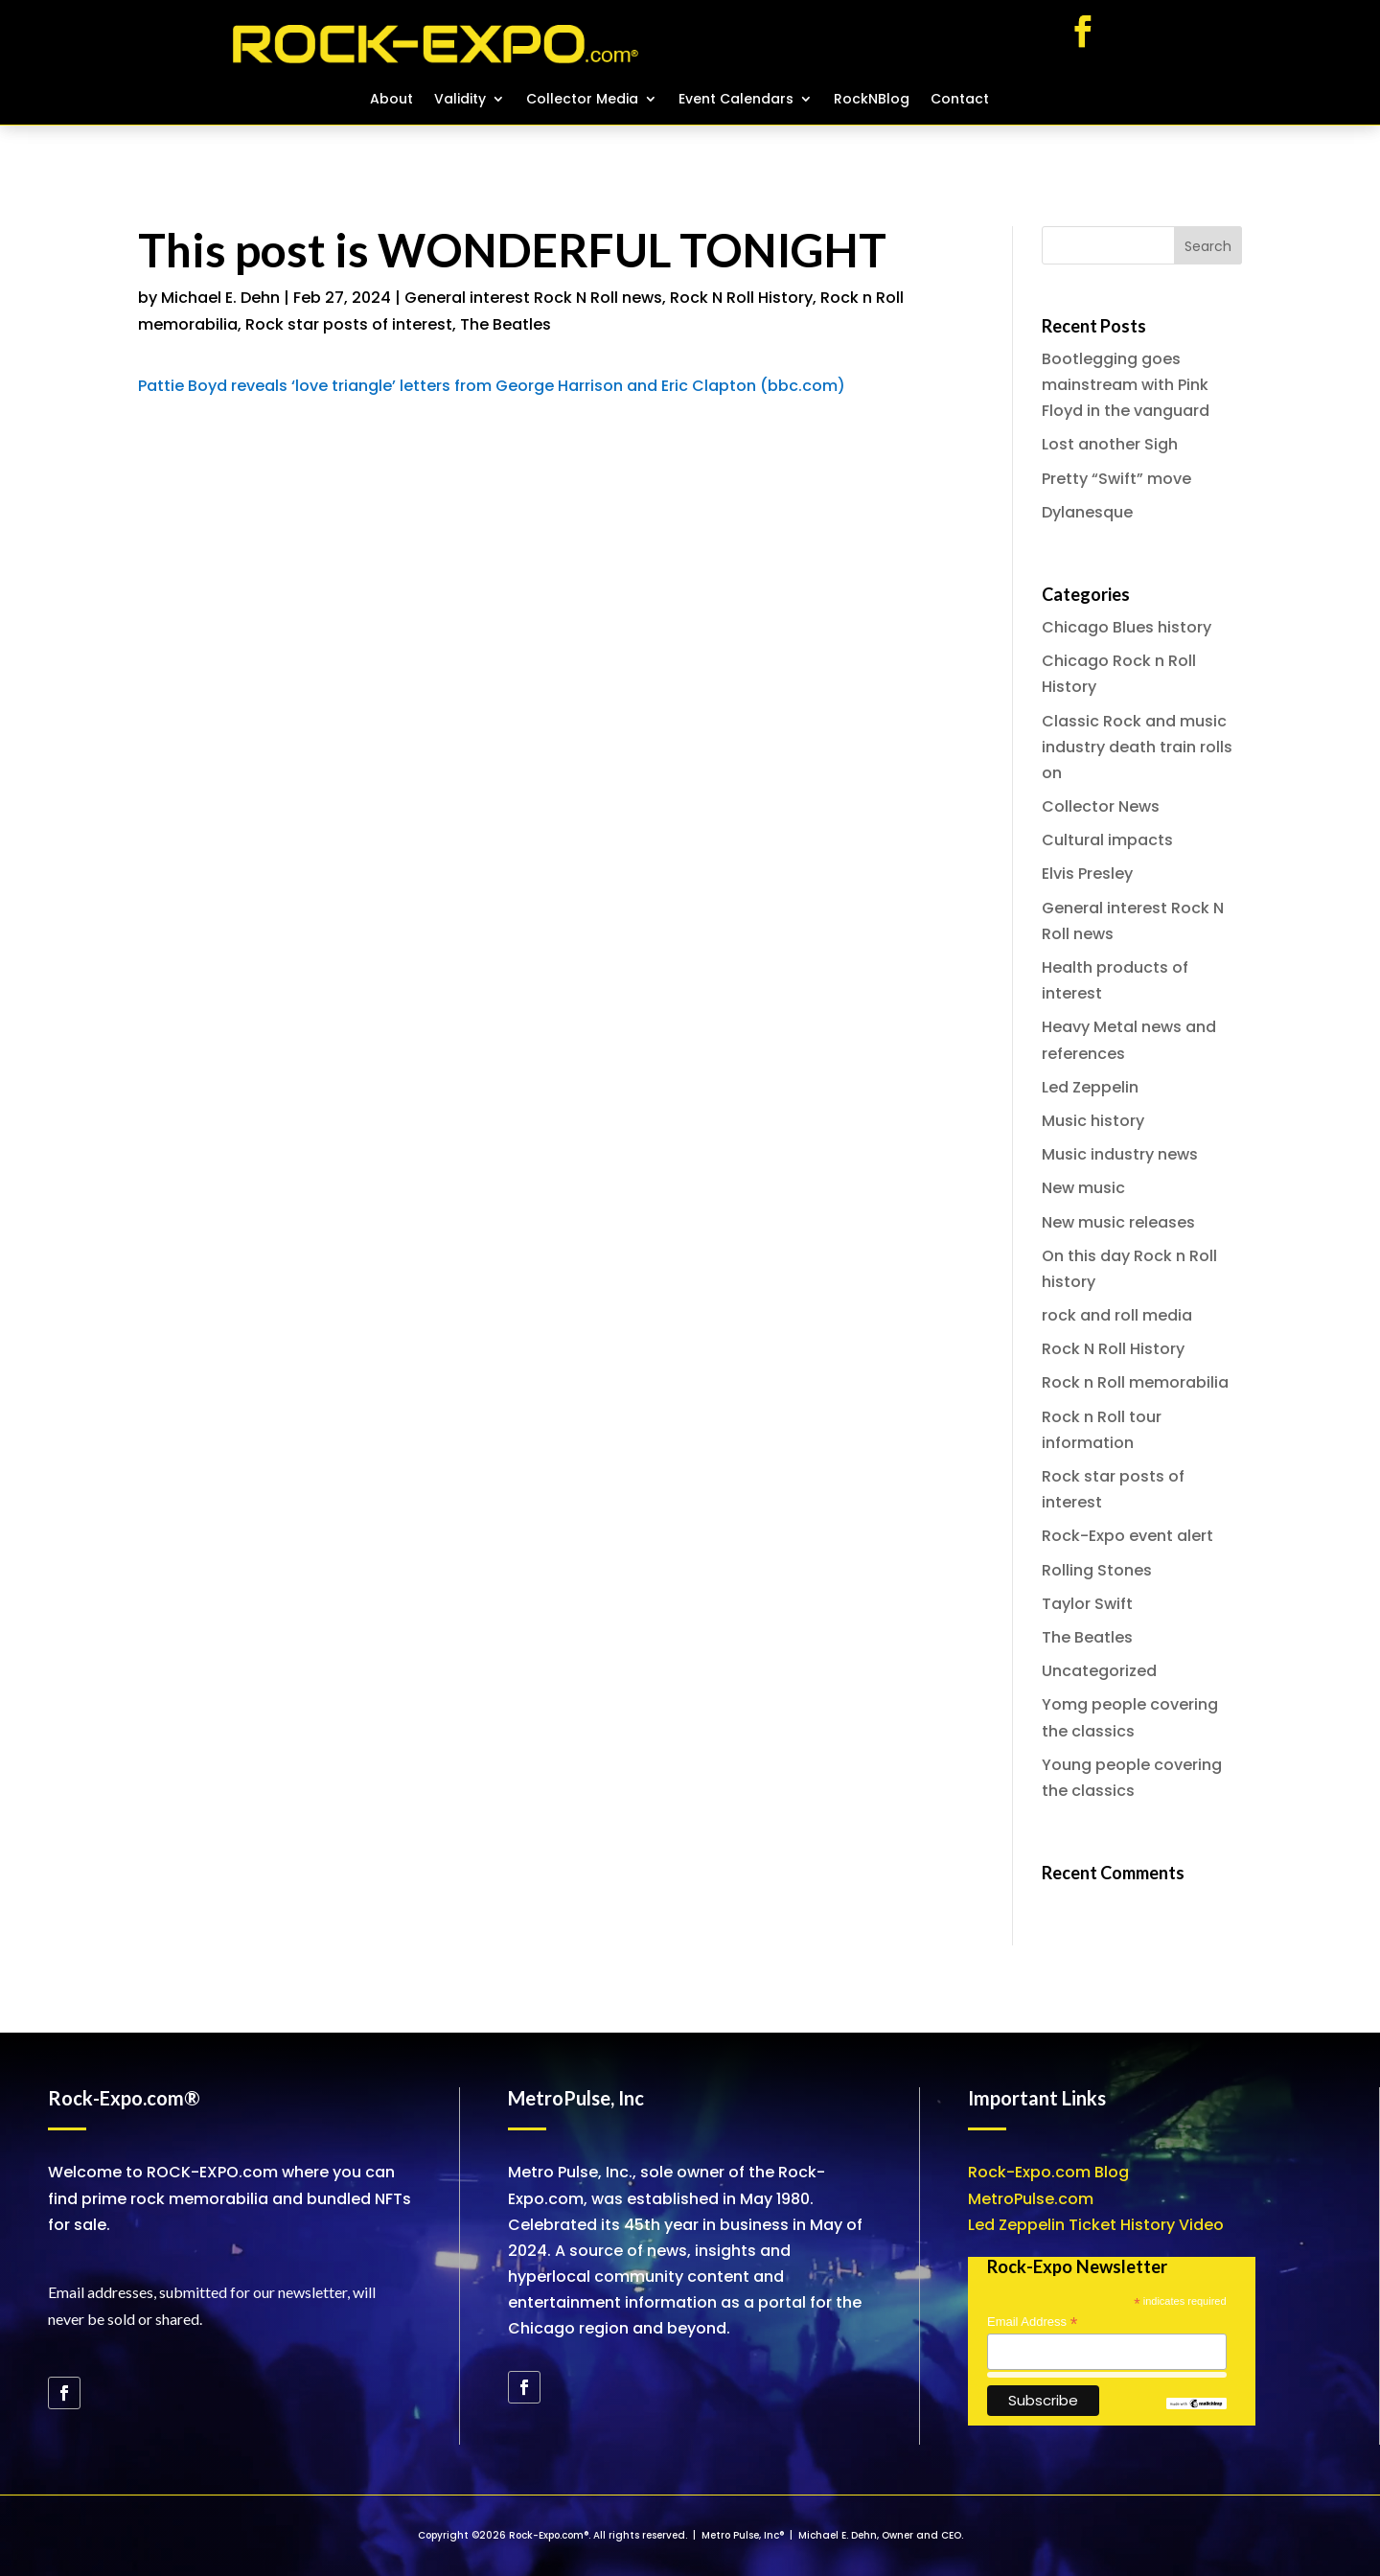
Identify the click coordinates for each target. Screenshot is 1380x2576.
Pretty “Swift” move (1116, 479)
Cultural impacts (1107, 840)
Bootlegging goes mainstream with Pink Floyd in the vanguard (1125, 385)
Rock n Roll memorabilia (1135, 1382)
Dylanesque (1087, 512)
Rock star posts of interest (348, 324)
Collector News (1101, 806)
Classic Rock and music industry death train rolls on (1137, 747)
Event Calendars (736, 100)
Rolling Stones (1097, 1570)
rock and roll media (1117, 1315)
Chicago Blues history (1126, 627)
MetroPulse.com (1030, 2199)
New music (1083, 1188)
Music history (1093, 1121)
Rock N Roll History (741, 298)
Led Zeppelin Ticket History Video (1096, 2225)
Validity (460, 100)
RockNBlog (871, 100)
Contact (960, 100)
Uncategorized (1099, 1671)
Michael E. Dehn (220, 298)
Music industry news (1120, 1154)
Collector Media (582, 100)
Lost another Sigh (1110, 444)
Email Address (1032, 2322)
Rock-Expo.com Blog (1048, 2172)
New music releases (1118, 1222)
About (391, 100)
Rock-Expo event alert (1127, 1536)
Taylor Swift (1087, 1604)
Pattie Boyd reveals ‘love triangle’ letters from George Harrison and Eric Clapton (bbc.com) (491, 386)
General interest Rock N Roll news (533, 298)
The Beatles (505, 324)
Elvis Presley (1087, 873)
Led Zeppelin (1090, 1087)
